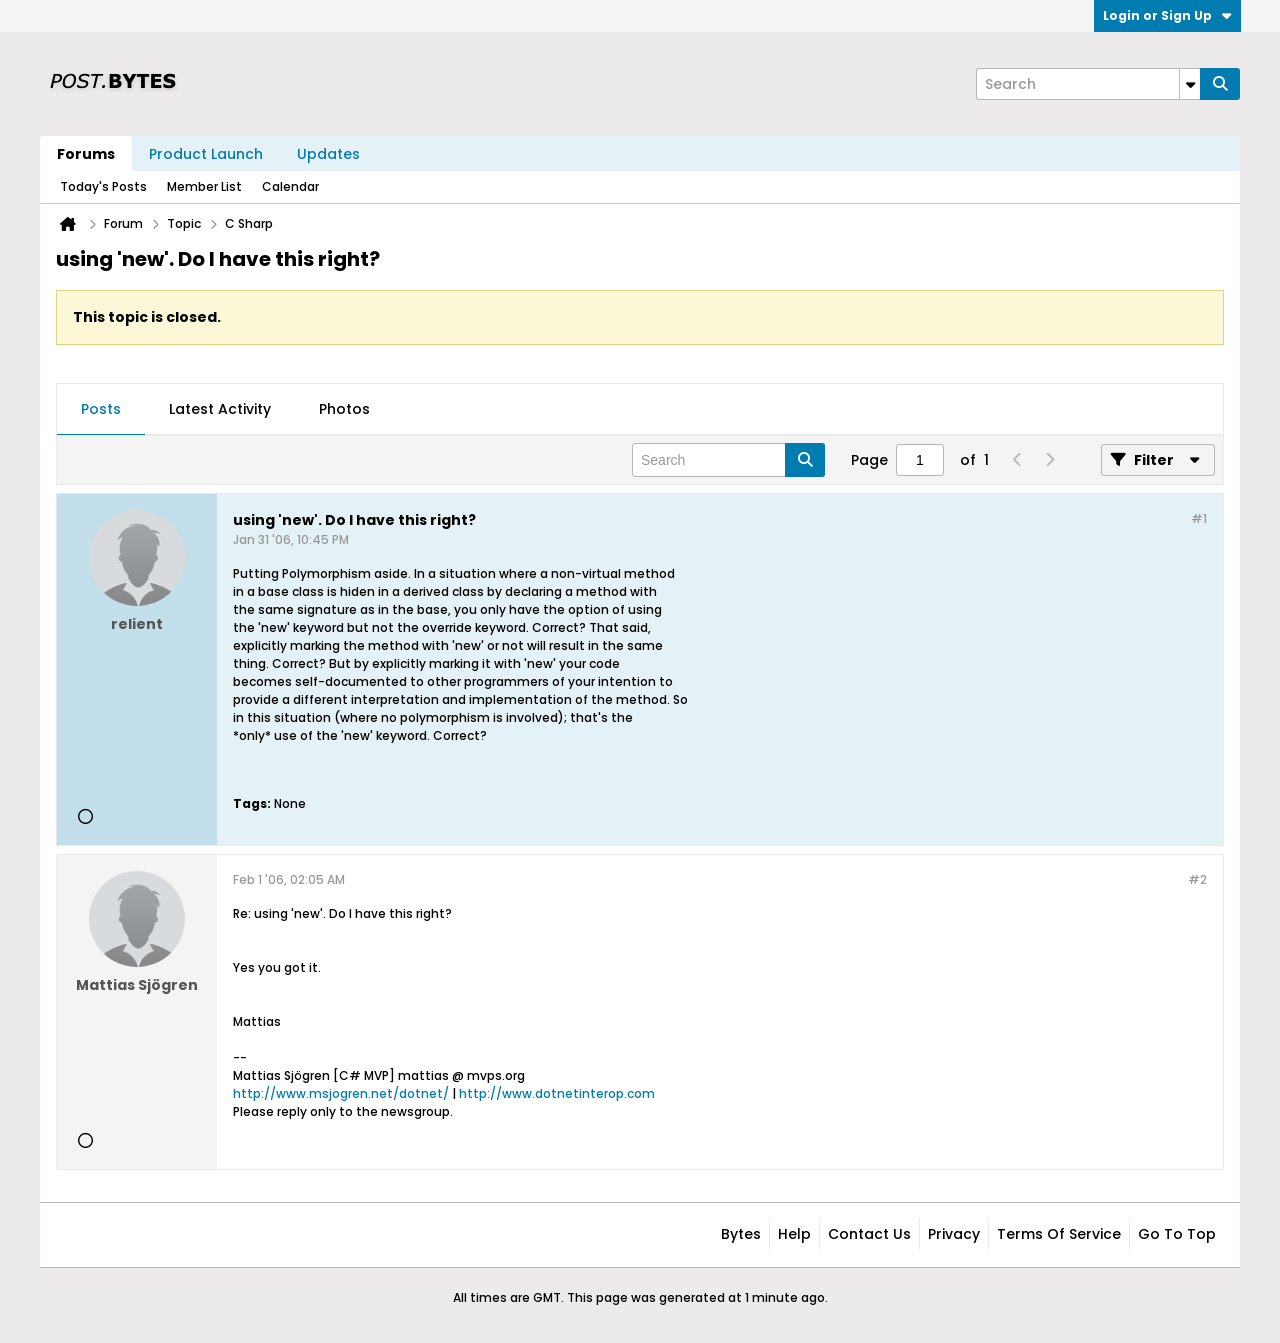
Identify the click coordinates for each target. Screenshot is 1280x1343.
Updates (328, 154)
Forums (86, 154)
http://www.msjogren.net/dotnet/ (341, 1093)
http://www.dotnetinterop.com (557, 1093)
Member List (204, 186)
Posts (101, 409)
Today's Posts (103, 186)
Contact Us (869, 1234)
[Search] (1088, 84)
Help (794, 1234)
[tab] (101, 410)
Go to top (1177, 1234)
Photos (344, 409)
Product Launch (206, 154)
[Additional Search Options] (1190, 84)
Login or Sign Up (1167, 15)
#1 (1199, 518)
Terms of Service (1059, 1234)
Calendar (290, 186)
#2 (1197, 879)
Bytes (741, 1234)
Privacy (954, 1234)
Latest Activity (220, 409)
